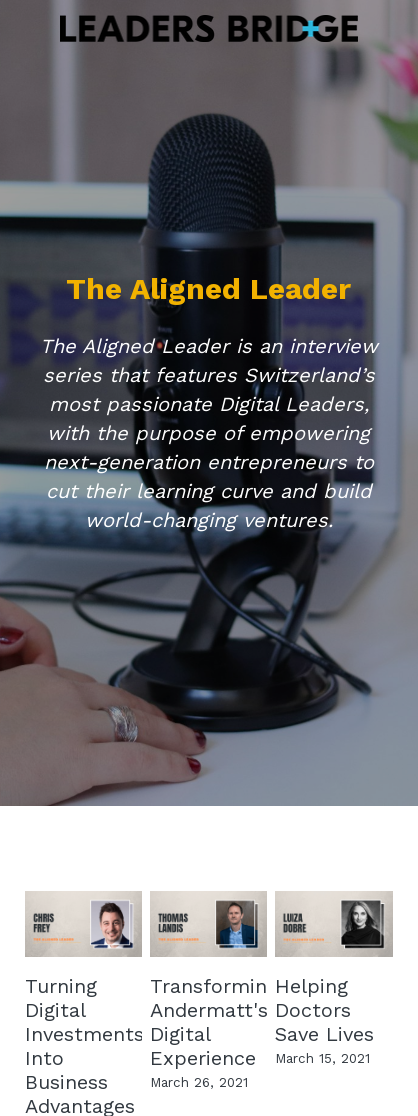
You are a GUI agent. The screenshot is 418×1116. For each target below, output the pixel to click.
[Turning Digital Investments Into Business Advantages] (84, 924)
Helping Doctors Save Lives (324, 1010)
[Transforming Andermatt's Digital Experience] (209, 924)
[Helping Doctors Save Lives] (334, 924)
